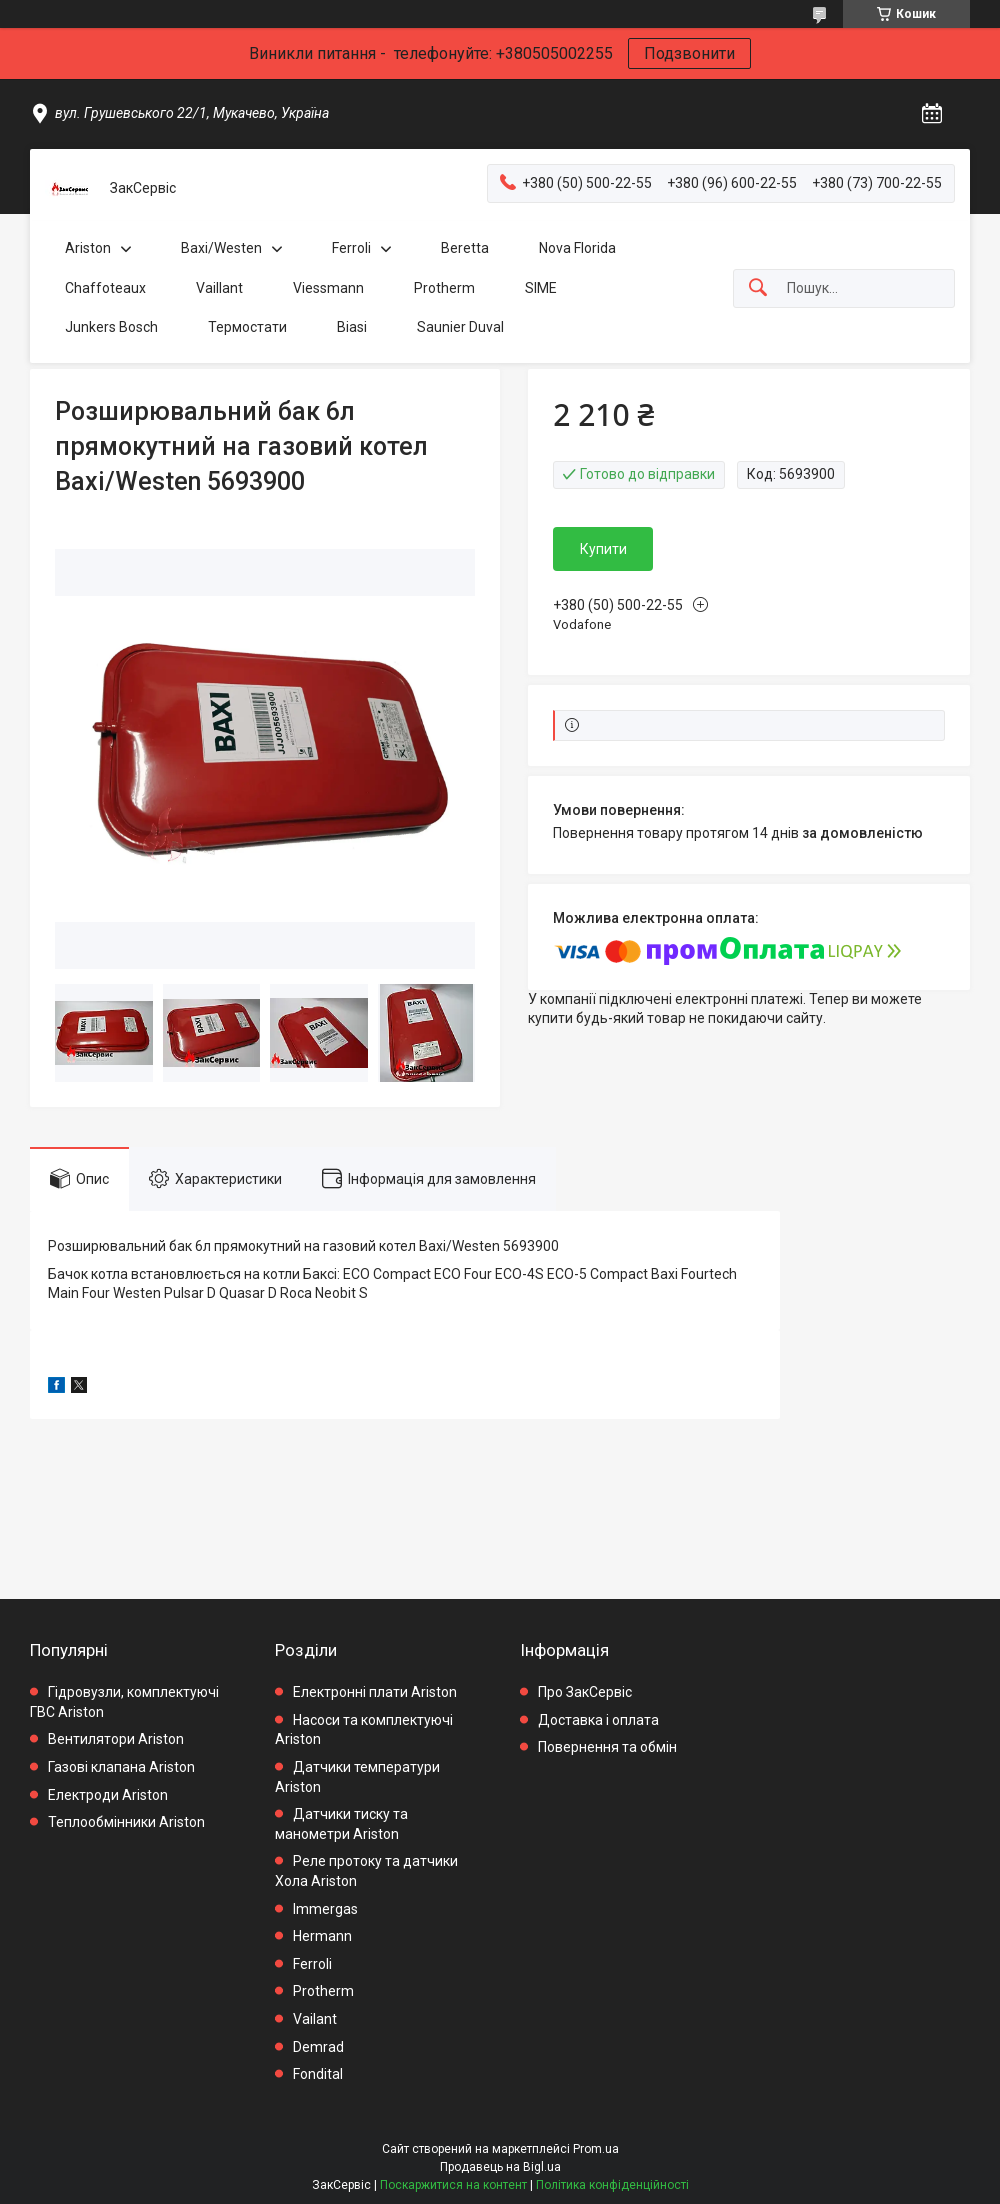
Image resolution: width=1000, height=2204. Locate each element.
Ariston (88, 248)
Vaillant (219, 288)
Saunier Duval (460, 327)
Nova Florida (577, 248)
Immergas (325, 1909)
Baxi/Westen (221, 248)
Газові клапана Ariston (121, 1767)
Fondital (318, 2074)
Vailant (315, 2019)
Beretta (465, 248)
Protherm (444, 288)
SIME (541, 288)
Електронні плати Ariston (375, 1692)
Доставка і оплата (598, 1720)
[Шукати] (758, 288)
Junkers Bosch (111, 327)
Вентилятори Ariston (116, 1739)
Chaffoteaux (105, 288)
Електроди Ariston (108, 1795)
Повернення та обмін (607, 1747)
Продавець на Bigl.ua (500, 2167)
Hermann (322, 1936)
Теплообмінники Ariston (126, 1822)
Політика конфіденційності (612, 2185)
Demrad (318, 2047)
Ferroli (351, 248)
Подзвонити (689, 53)
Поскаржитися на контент (453, 2185)
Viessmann (328, 288)
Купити (603, 549)
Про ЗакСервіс (585, 1692)
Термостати (247, 327)
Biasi (352, 327)
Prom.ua (596, 2149)
